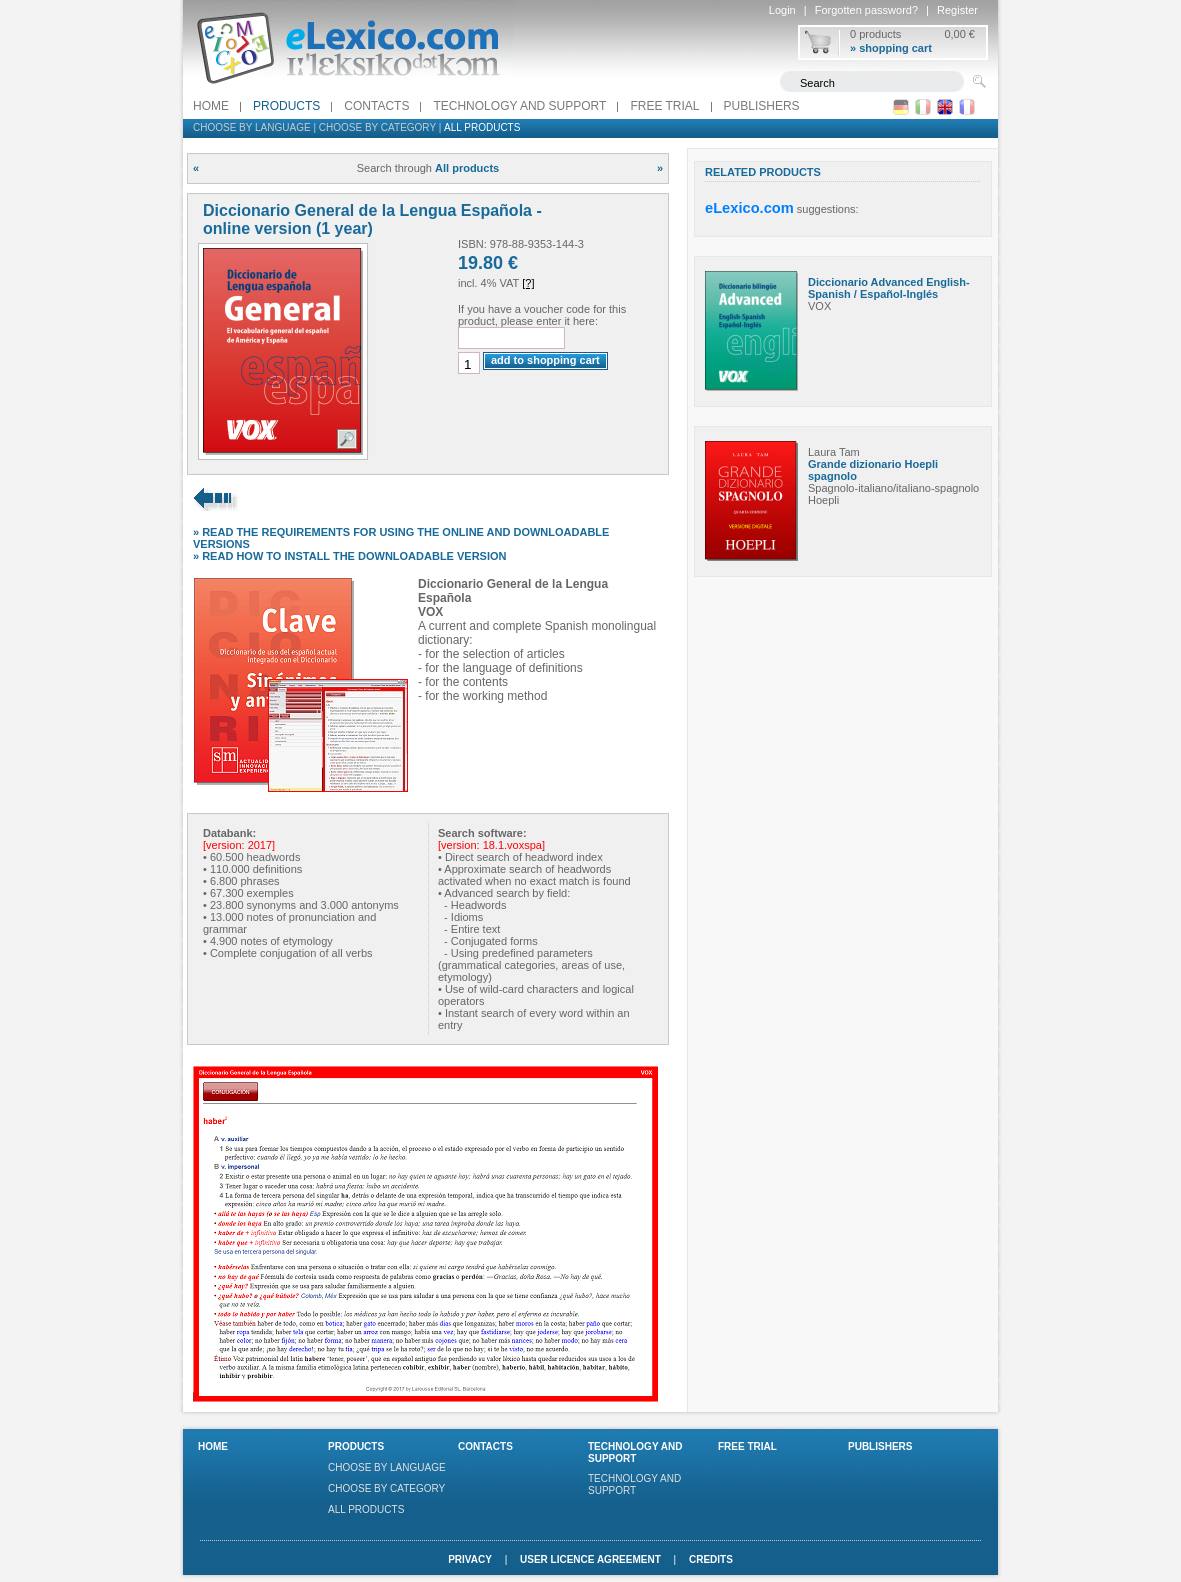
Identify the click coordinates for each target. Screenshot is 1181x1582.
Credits (711, 1559)
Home (211, 106)
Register (957, 10)
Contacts (376, 106)
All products (482, 127)
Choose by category (377, 127)
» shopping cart (891, 48)
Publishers (762, 106)
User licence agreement (590, 1559)
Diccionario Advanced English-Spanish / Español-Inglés (889, 288)
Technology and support (519, 106)
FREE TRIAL (664, 106)
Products (286, 106)
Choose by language (252, 127)
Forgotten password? (866, 10)
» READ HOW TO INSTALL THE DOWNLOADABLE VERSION (350, 556)
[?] (528, 283)
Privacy (470, 1559)
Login (782, 10)
